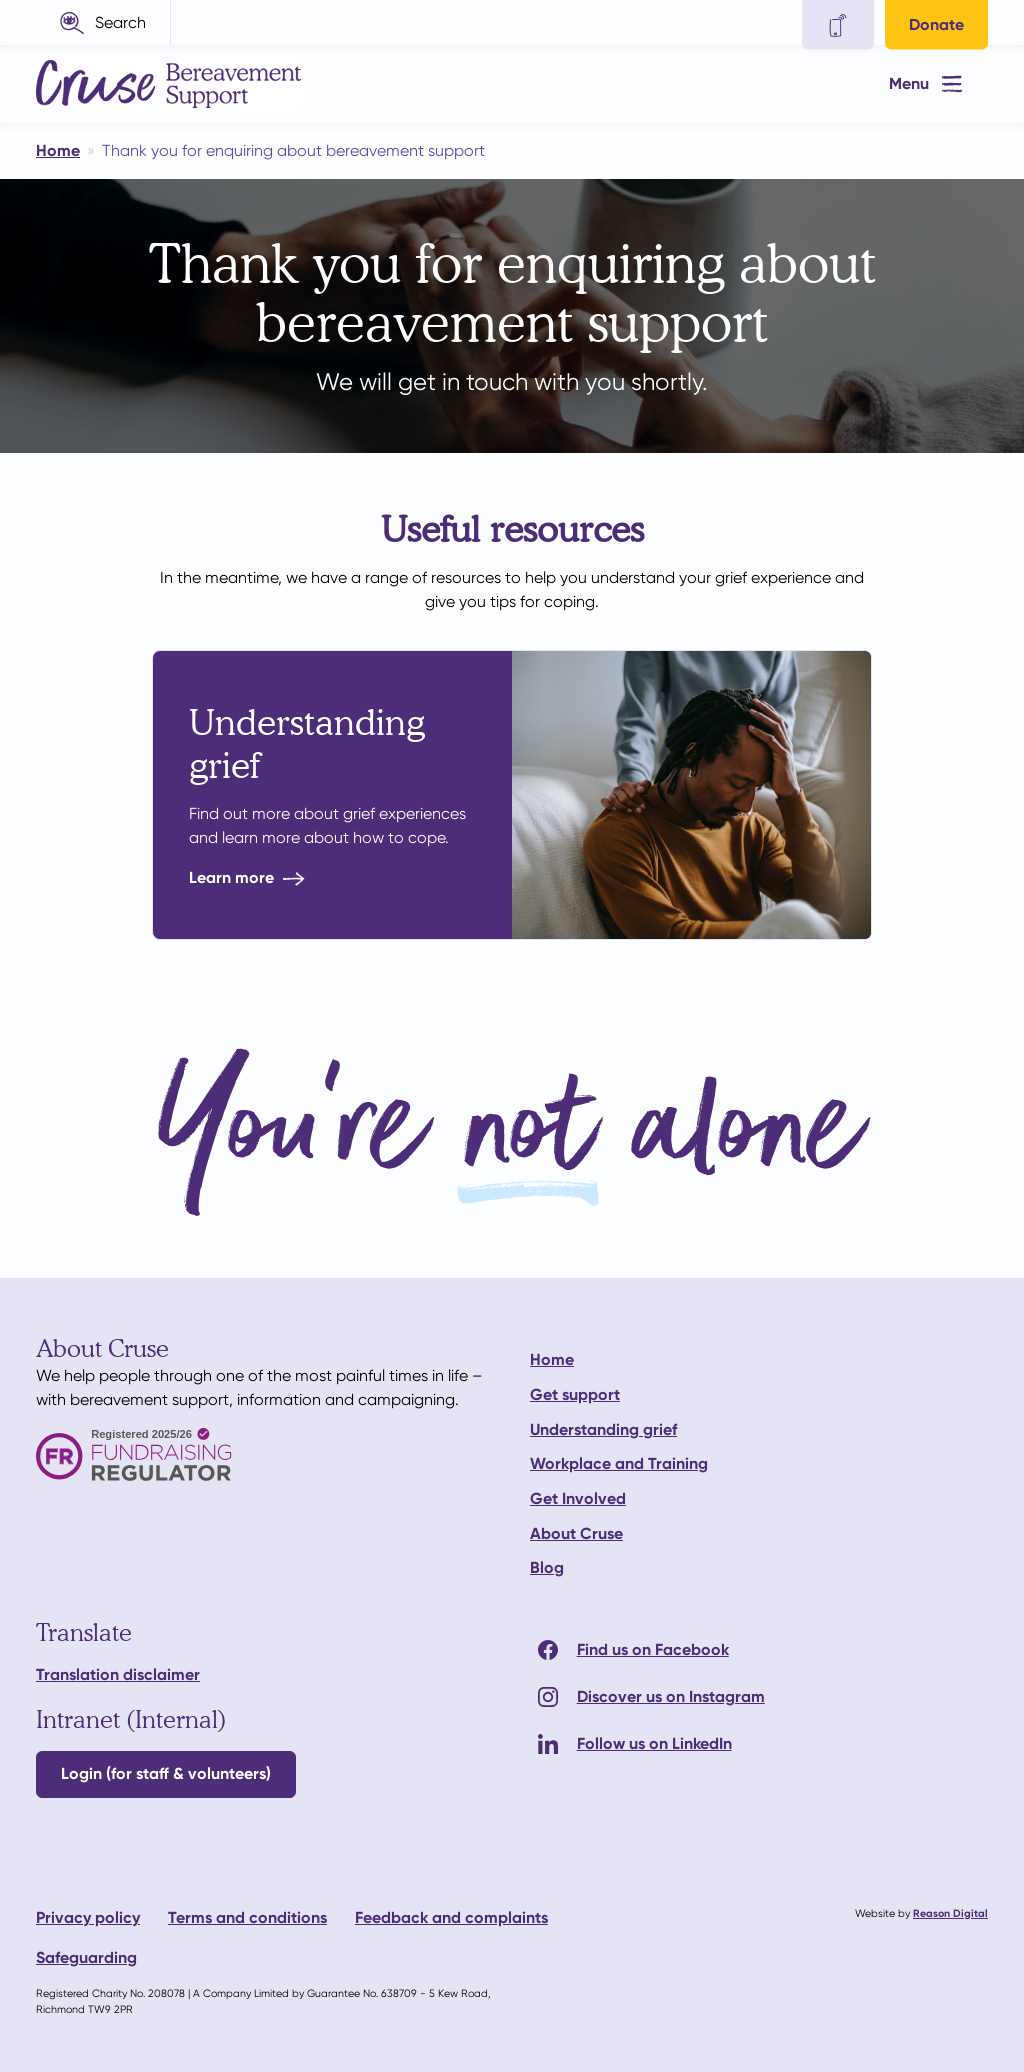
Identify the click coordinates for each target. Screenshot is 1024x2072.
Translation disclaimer (118, 1674)
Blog (547, 1567)
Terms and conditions (247, 1917)
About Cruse (576, 1533)
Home (552, 1359)
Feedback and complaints (451, 1917)
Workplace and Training (619, 1463)
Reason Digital (950, 1913)
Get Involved (578, 1498)
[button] (103, 22)
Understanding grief (603, 1429)
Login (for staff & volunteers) (166, 1773)
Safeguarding (86, 1957)
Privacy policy (88, 1917)
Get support (575, 1394)
